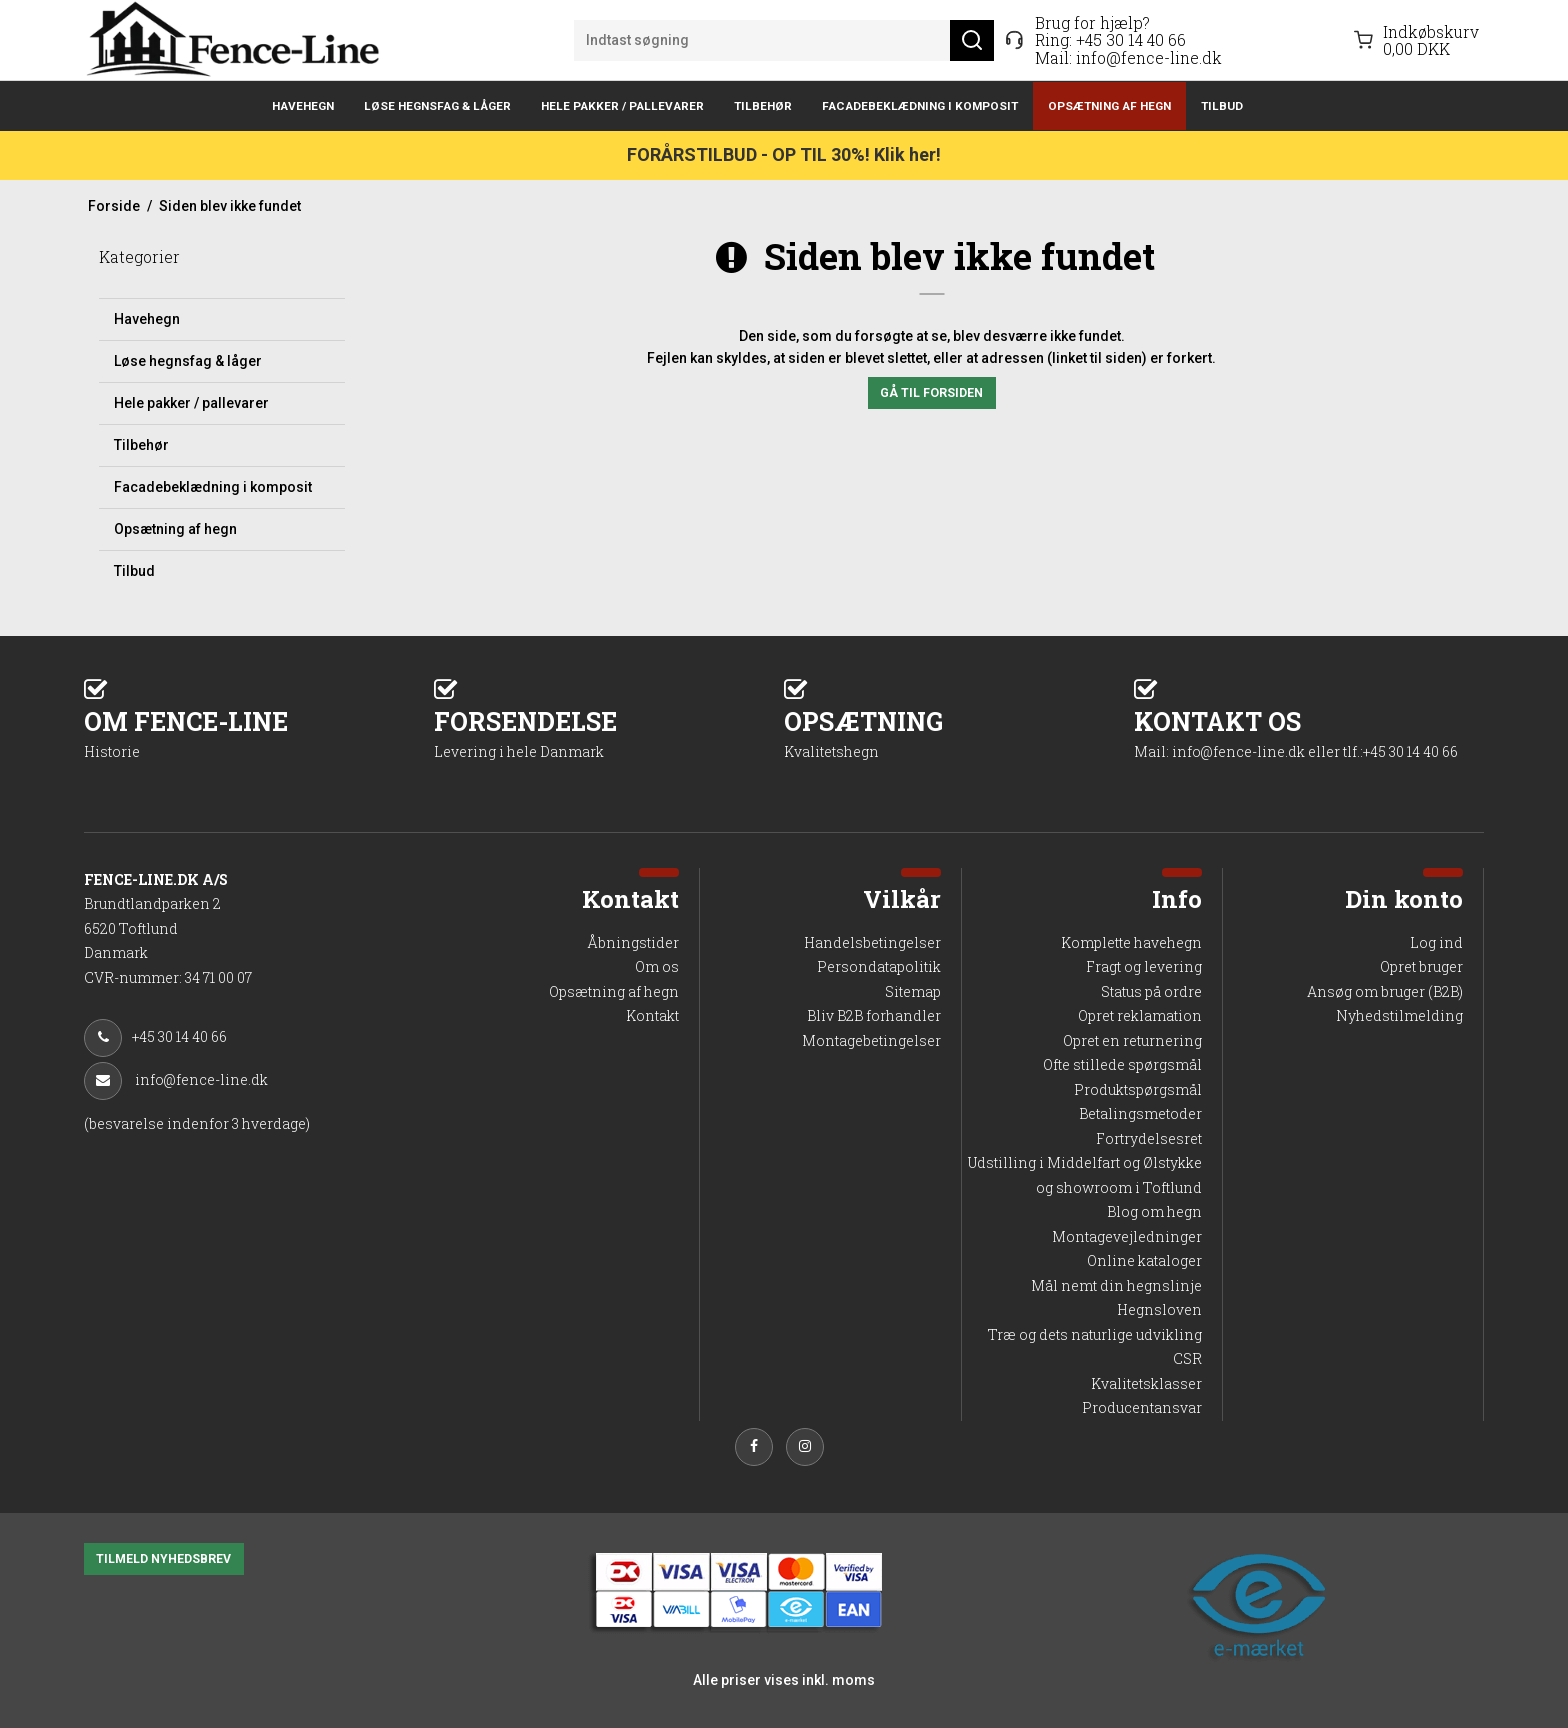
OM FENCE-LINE (259, 732)
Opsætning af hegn (1109, 106)
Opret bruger (1421, 966)
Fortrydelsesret (1149, 1138)
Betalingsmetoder (1140, 1113)
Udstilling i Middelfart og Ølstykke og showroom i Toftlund (1085, 1175)
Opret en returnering (1132, 1040)
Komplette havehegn (1131, 942)
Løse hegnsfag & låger (437, 106)
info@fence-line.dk (1149, 57)
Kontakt (652, 1015)
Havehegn (303, 106)
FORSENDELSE (609, 732)
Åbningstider (633, 942)
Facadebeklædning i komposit (920, 106)
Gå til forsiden (931, 393)
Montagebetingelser (871, 1040)
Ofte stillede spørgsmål (1122, 1064)
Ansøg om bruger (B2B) (1385, 991)
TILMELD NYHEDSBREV (163, 1559)
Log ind (1436, 942)
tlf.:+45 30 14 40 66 (1400, 751)
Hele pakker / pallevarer (622, 106)
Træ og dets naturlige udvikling (1095, 1334)
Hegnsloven (1159, 1309)
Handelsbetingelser (872, 942)
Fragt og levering (1144, 966)
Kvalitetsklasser (1146, 1383)
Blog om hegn (1154, 1211)
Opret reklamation (1140, 1015)
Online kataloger (1144, 1260)
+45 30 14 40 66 (1131, 39)
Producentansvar (1142, 1407)
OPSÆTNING (959, 732)
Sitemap (913, 991)
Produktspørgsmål (1138, 1089)
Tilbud (1222, 106)
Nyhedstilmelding (1399, 1015)
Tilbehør (763, 106)
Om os (657, 966)
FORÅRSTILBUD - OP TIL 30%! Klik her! (784, 154)
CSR (1187, 1358)
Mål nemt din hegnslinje (1116, 1285)
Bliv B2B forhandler (874, 1015)
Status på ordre (1151, 991)
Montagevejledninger (1127, 1236)
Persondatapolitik (879, 966)
